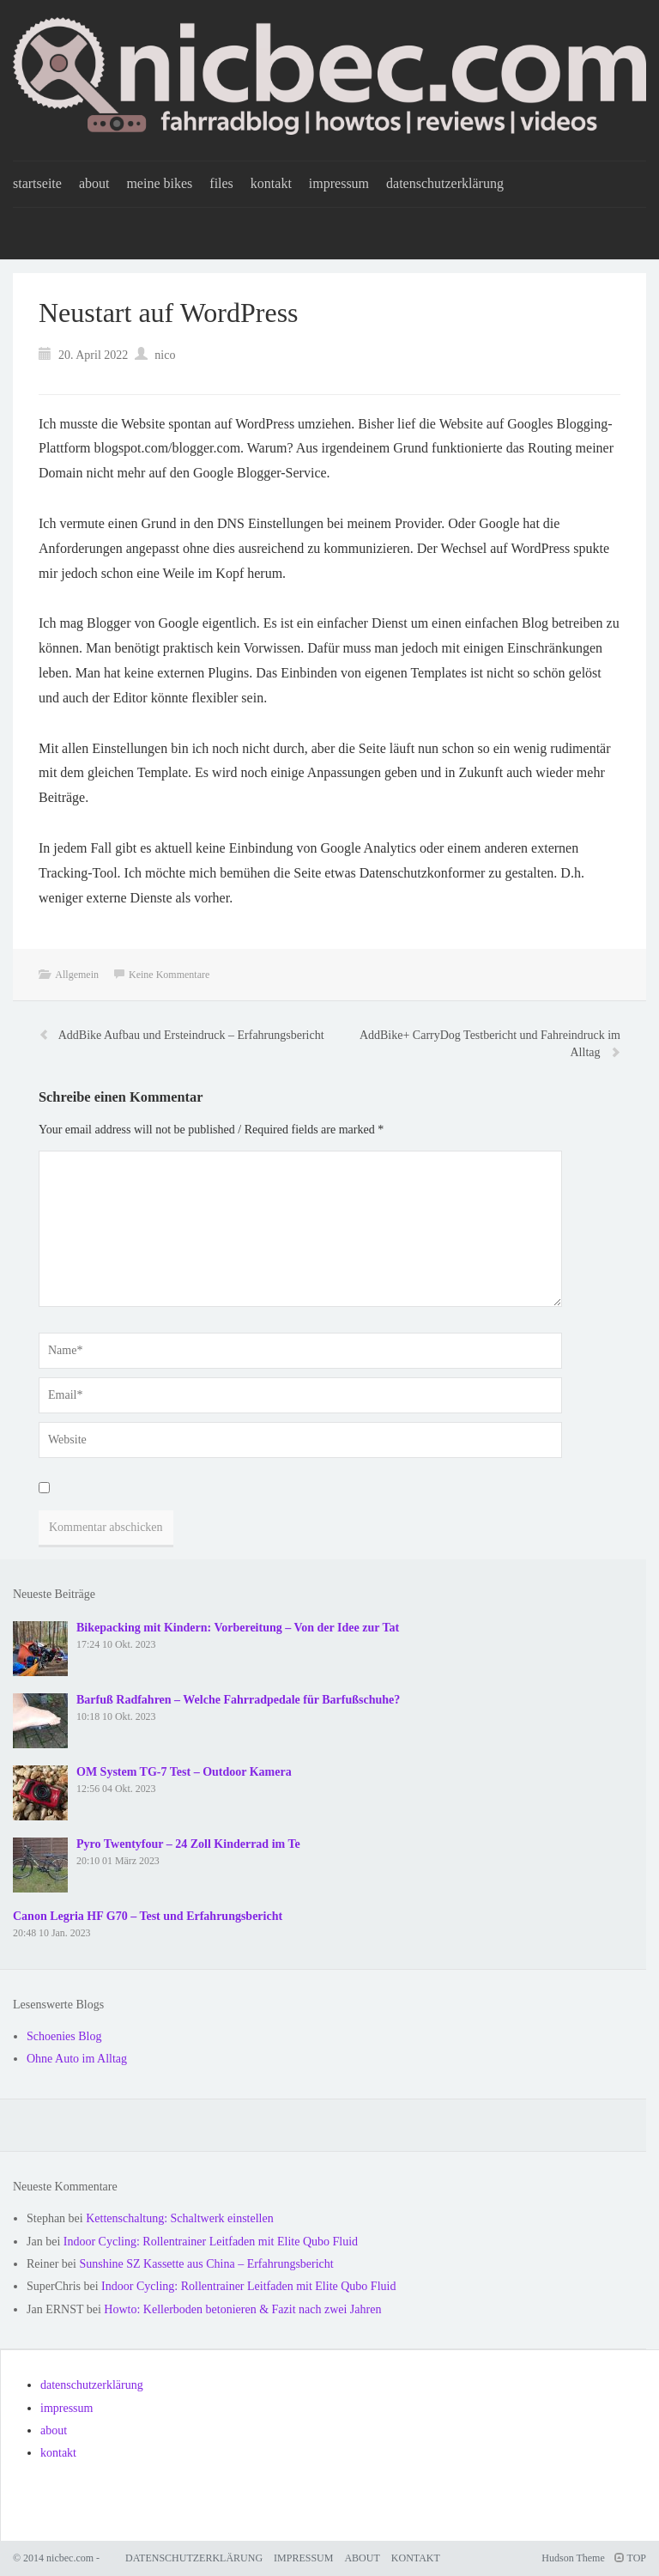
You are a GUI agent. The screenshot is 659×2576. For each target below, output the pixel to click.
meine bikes (159, 183)
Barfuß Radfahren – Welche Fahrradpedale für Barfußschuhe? (238, 1699)
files (221, 183)
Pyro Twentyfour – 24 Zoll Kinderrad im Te (188, 1844)
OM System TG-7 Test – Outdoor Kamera (184, 1771)
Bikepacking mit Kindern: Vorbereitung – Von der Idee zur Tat (237, 1627)
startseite (37, 183)
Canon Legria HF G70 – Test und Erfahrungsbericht (147, 1916)
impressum (339, 183)
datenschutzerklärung (445, 183)
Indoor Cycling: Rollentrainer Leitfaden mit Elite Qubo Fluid (210, 2241)
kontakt (271, 183)
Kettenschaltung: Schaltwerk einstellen (180, 2218)
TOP (630, 2558)
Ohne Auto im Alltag (77, 2058)
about (94, 183)
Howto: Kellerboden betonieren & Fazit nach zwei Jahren (242, 2309)
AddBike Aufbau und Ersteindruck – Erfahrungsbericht (191, 1035)
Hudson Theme (572, 2558)
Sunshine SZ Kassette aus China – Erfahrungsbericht (206, 2263)
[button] (622, 24)
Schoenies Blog (64, 2036)
